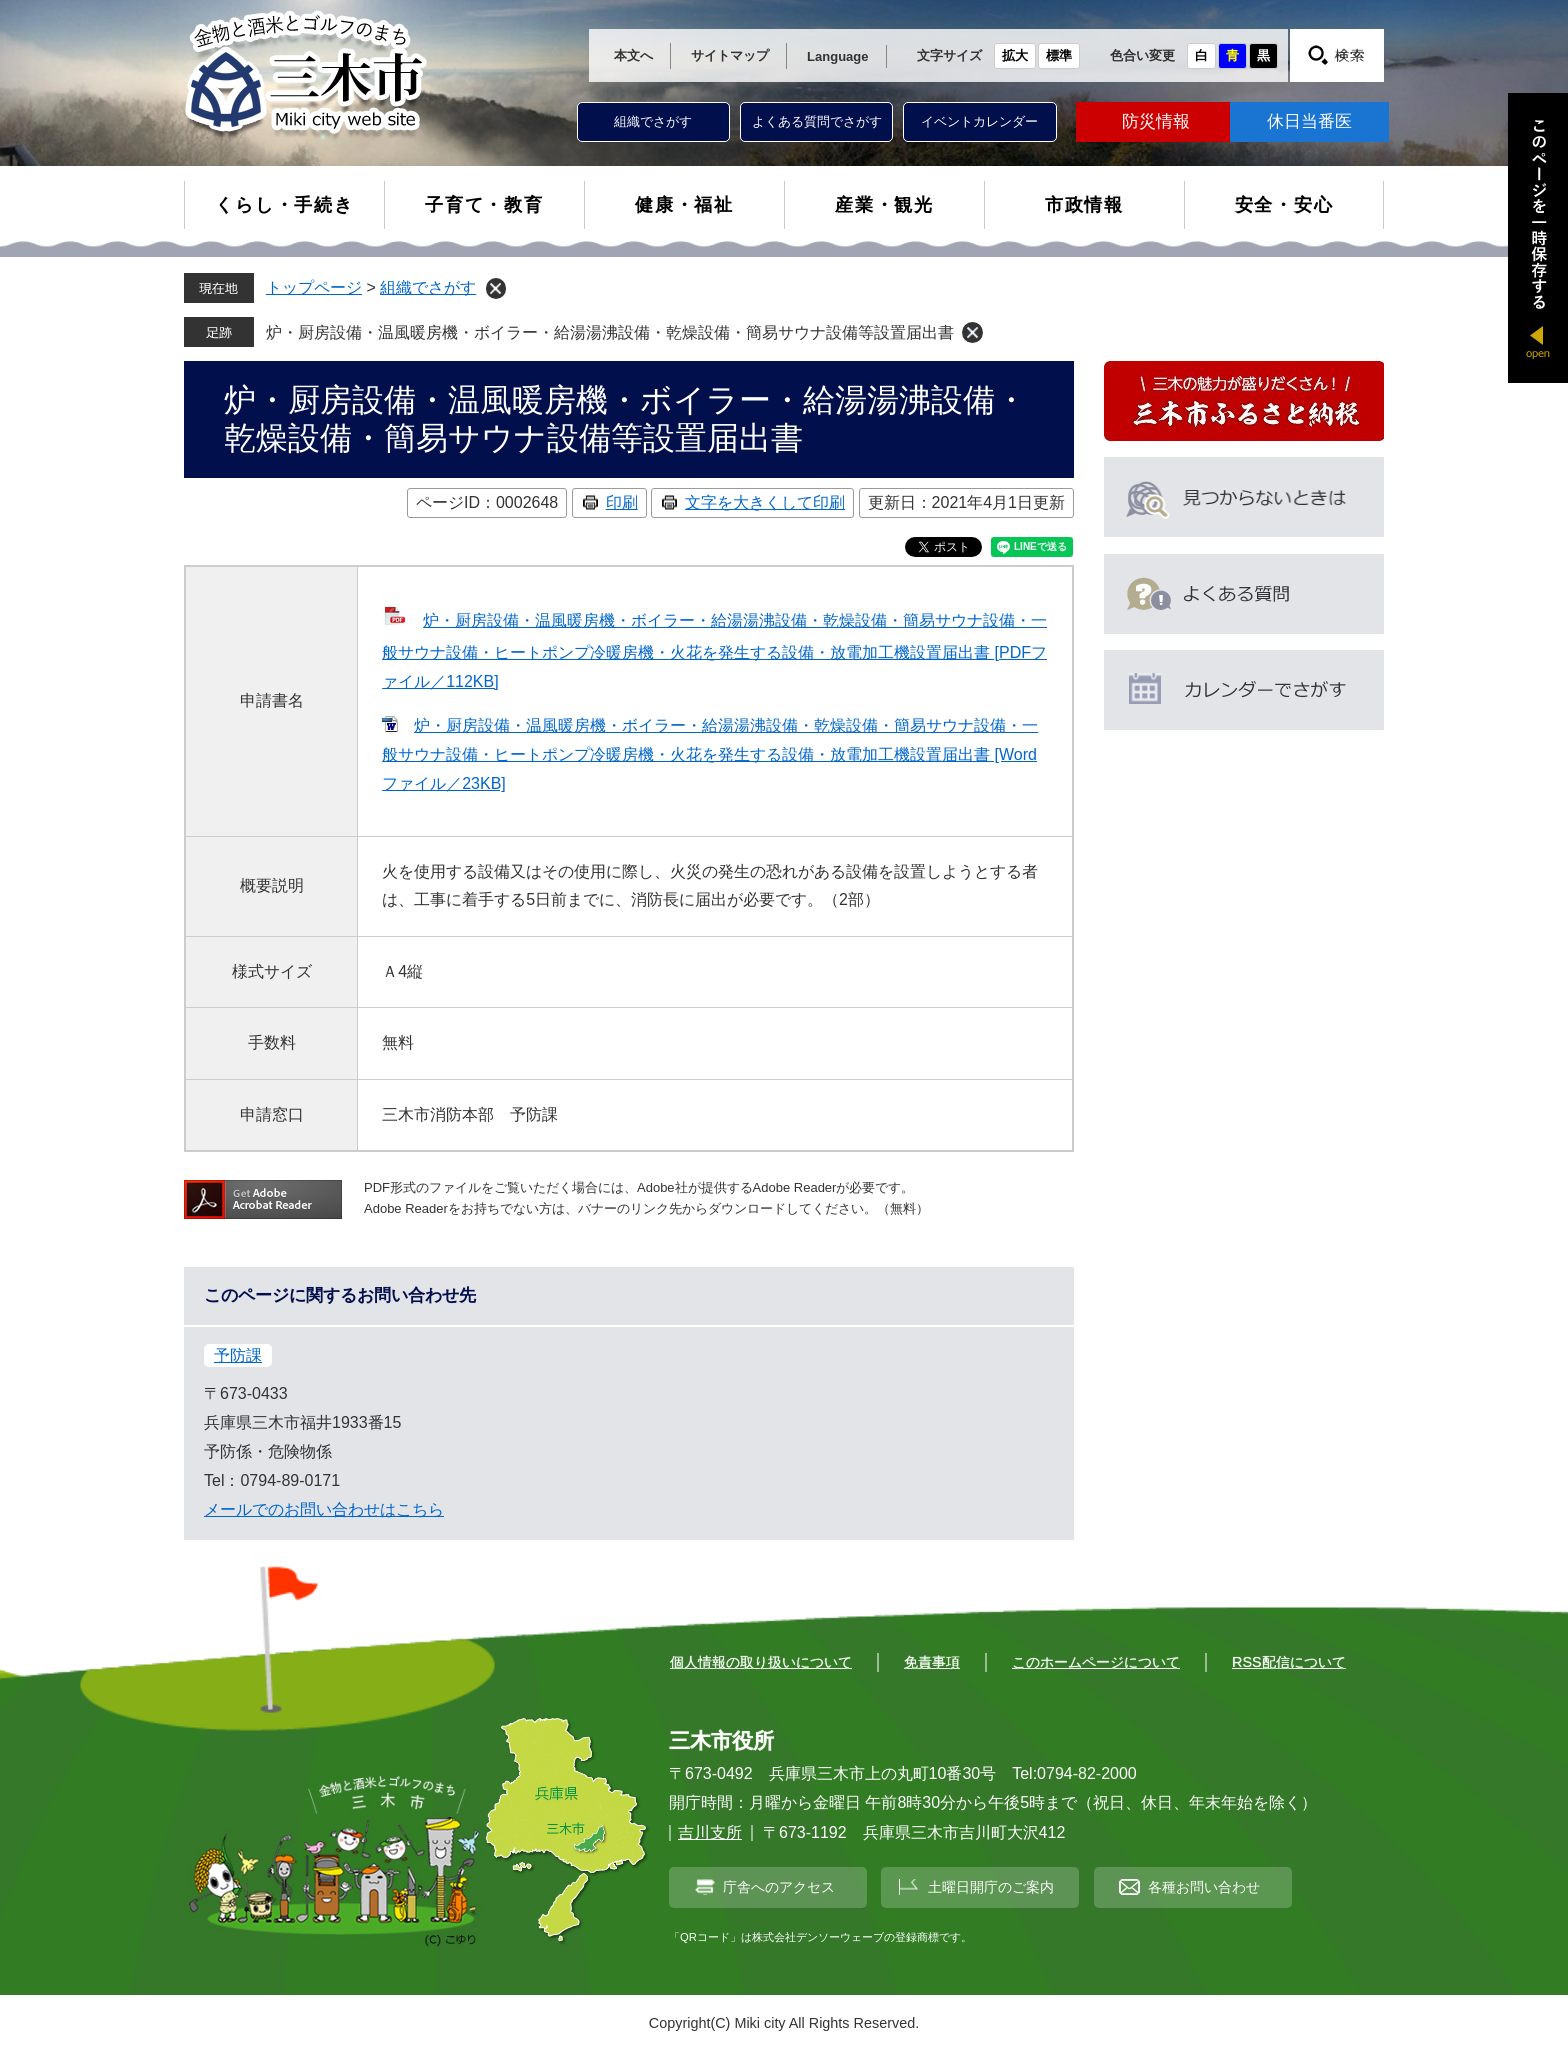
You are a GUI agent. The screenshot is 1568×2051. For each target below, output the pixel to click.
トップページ (314, 287)
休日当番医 (1309, 121)
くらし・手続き (284, 205)
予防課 (238, 1355)
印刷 (622, 502)
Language (837, 56)
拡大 (1015, 55)
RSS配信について (1289, 1662)
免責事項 (932, 1662)
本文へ (633, 55)
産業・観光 (884, 205)
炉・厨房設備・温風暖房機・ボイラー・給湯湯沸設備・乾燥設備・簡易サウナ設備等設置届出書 (610, 332)
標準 (1059, 55)
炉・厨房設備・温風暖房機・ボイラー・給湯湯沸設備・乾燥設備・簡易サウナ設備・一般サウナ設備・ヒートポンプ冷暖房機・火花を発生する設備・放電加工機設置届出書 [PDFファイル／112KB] (714, 651)
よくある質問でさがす (817, 121)
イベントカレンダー (979, 121)
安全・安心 (1284, 205)
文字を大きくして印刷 (765, 502)
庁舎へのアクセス (779, 1887)
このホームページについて (1096, 1662)
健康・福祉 (684, 205)
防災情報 (1156, 121)
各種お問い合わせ (1204, 1887)
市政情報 (1084, 205)
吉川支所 (710, 1832)
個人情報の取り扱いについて (761, 1662)
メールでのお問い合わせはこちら (324, 1509)
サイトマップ (730, 55)
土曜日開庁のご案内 (991, 1887)
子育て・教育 (484, 205)
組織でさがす (653, 121)
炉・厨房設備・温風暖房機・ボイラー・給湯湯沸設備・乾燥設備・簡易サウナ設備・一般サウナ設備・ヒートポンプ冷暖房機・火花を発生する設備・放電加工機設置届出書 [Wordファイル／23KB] (710, 754)
